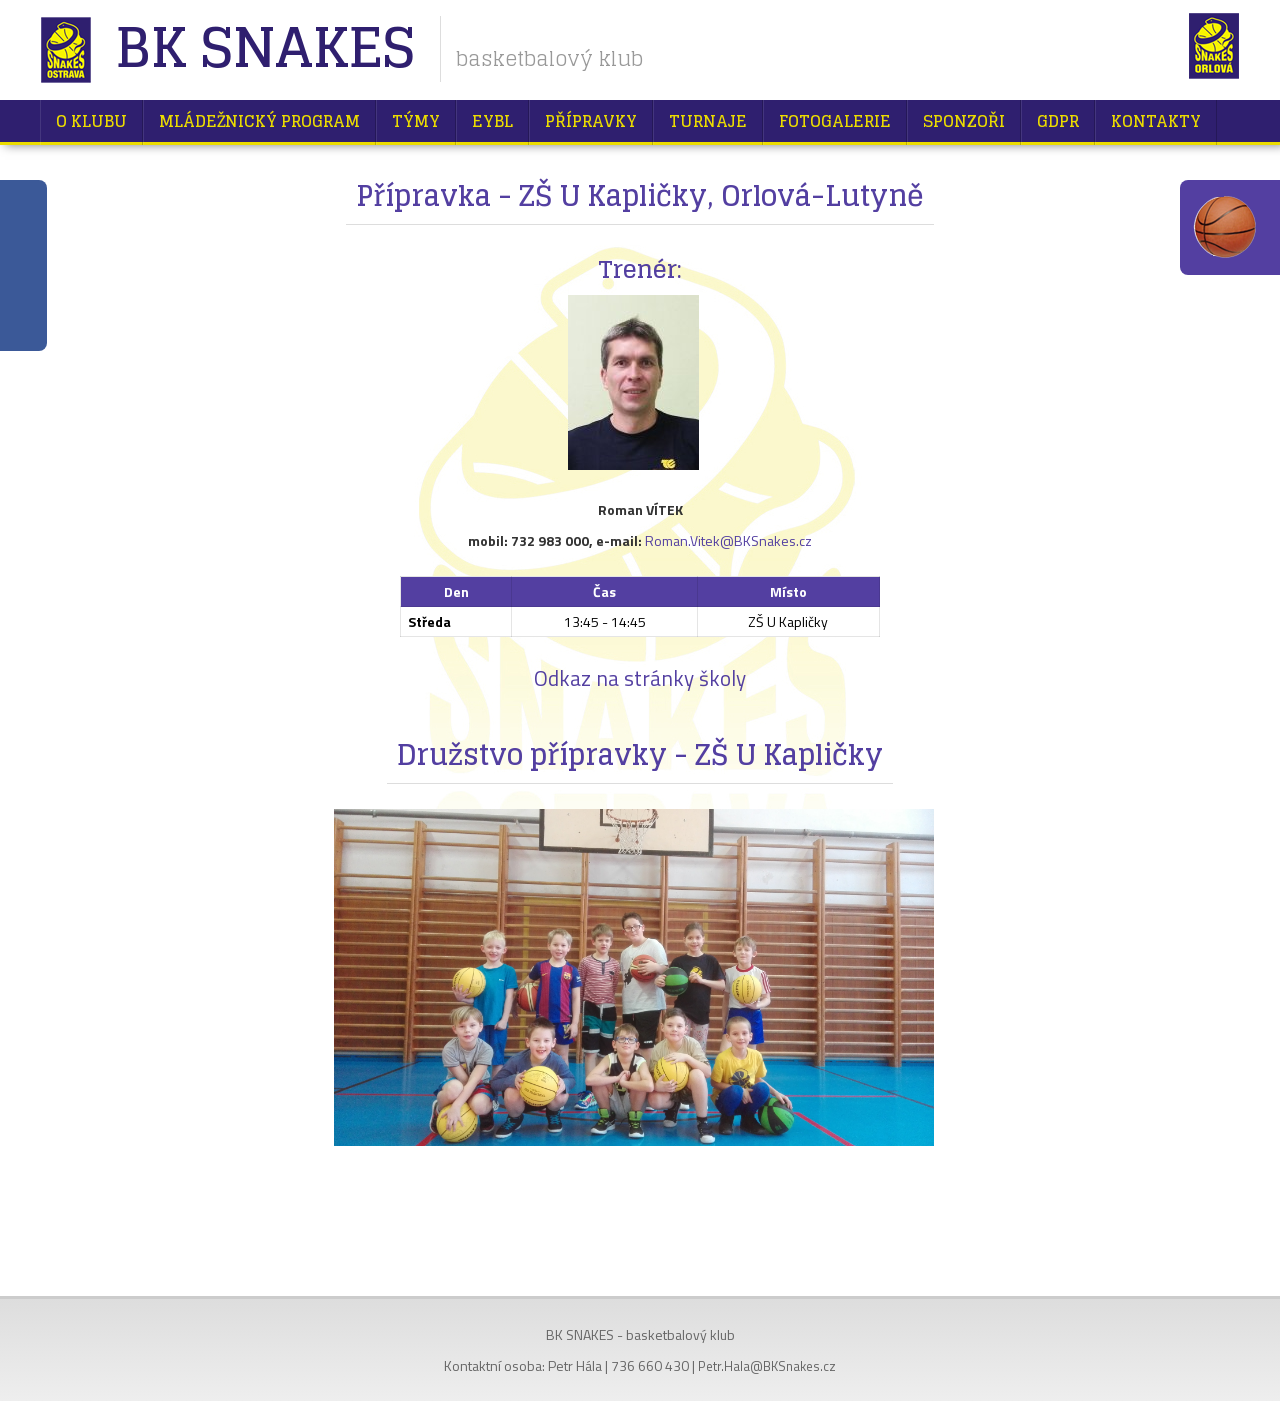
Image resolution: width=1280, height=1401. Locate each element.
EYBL (492, 121)
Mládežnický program (259, 121)
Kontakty (1156, 121)
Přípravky (591, 121)
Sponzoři (964, 121)
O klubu (91, 121)
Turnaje (708, 121)
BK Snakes (264, 49)
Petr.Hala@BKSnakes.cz (767, 1366)
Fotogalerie (835, 121)
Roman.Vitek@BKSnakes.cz (728, 540)
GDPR (1058, 121)
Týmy (416, 121)
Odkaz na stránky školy (640, 678)
